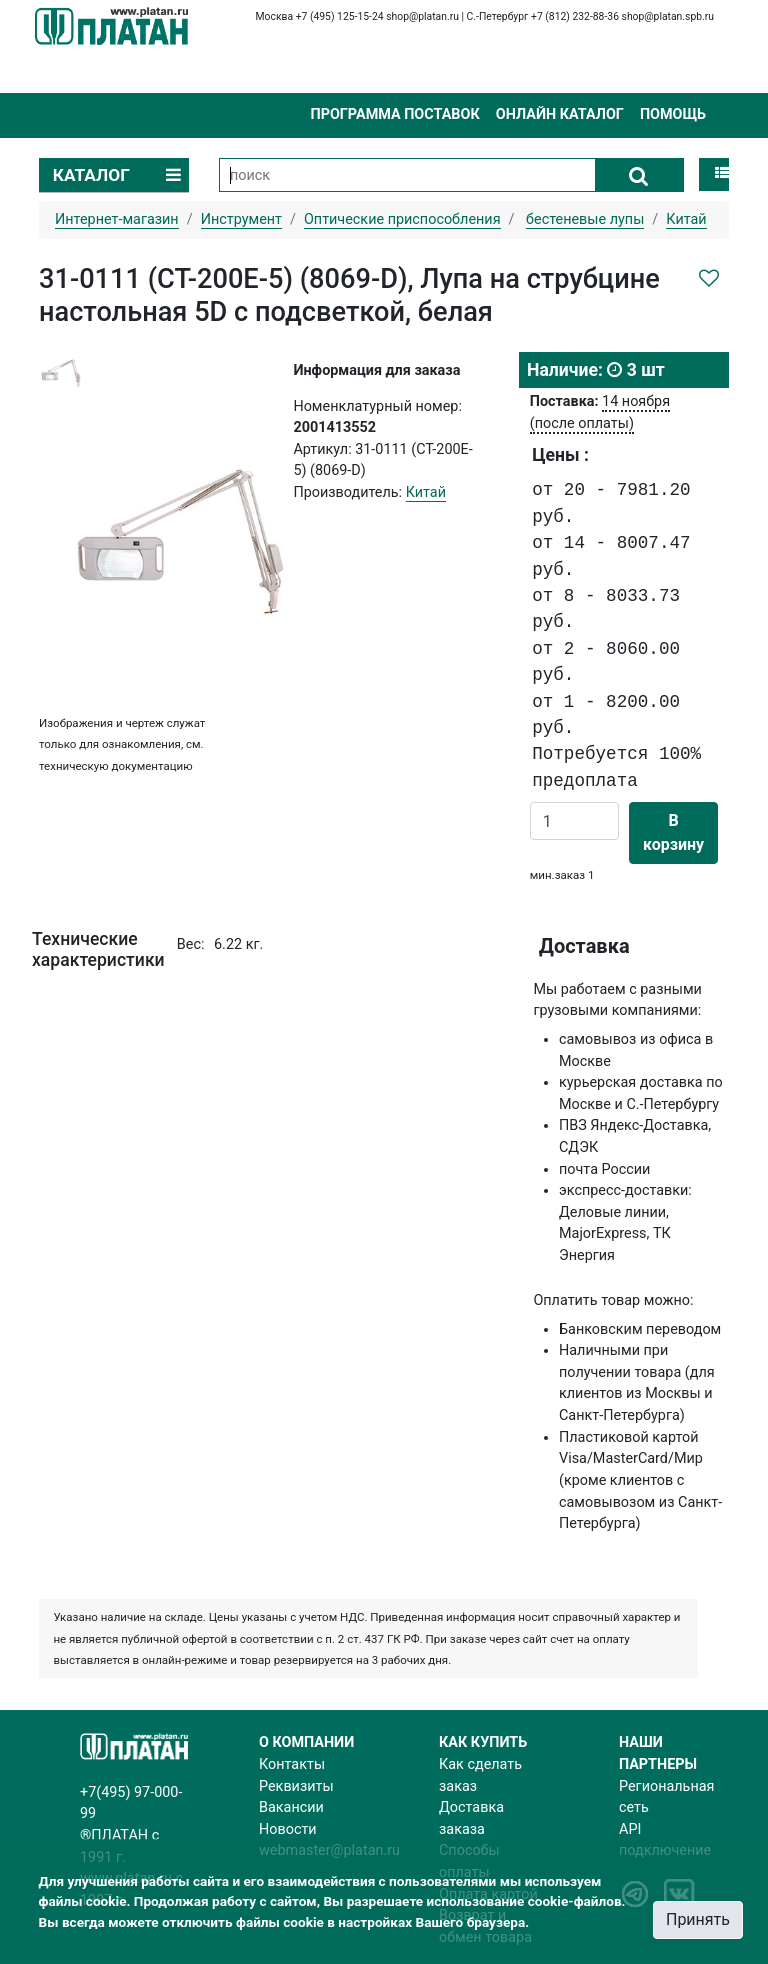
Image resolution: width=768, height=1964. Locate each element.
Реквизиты (296, 1786)
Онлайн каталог (560, 114)
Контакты (292, 1764)
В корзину (673, 832)
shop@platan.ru (422, 16)
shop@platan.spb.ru (668, 16)
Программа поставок (394, 114)
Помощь (673, 114)
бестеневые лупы (585, 219)
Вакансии (291, 1807)
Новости (288, 1829)
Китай (426, 492)
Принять (698, 1919)
